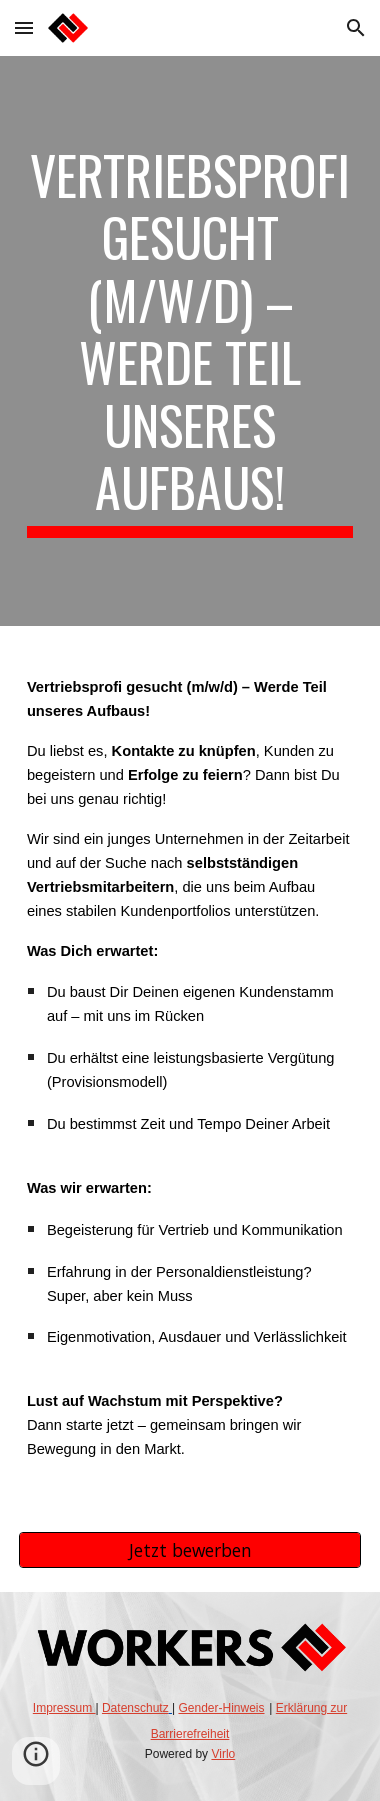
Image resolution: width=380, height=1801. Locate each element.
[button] (24, 27)
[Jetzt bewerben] (190, 1550)
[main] (190, 341)
